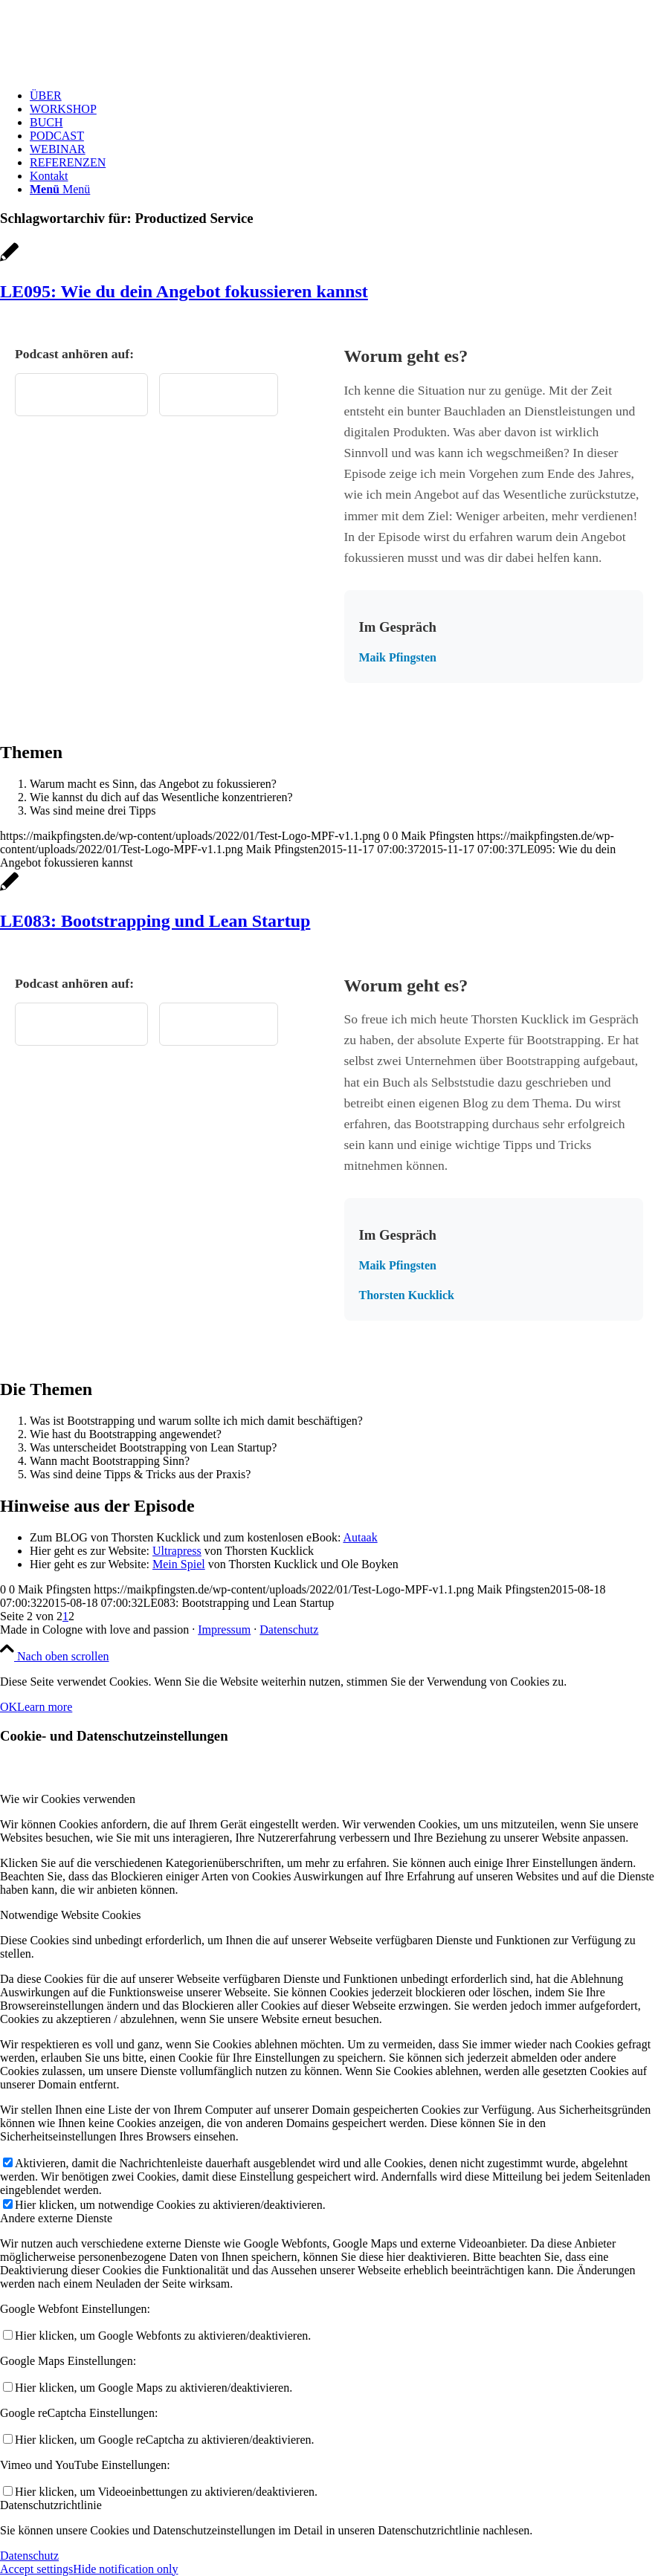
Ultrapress (176, 1550)
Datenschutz (288, 1629)
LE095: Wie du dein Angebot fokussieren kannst (184, 291)
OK (8, 1706)
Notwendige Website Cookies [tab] (70, 1915)
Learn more (44, 1706)
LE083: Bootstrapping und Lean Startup (155, 921)
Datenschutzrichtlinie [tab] (51, 2505)
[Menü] (60, 189)
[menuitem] (344, 96)
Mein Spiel (178, 1564)
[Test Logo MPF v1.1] (111, 70)
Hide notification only (125, 2569)
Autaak (360, 1537)
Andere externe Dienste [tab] (56, 2218)
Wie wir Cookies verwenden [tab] (67, 1799)
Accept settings (36, 2569)
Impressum (224, 1629)
